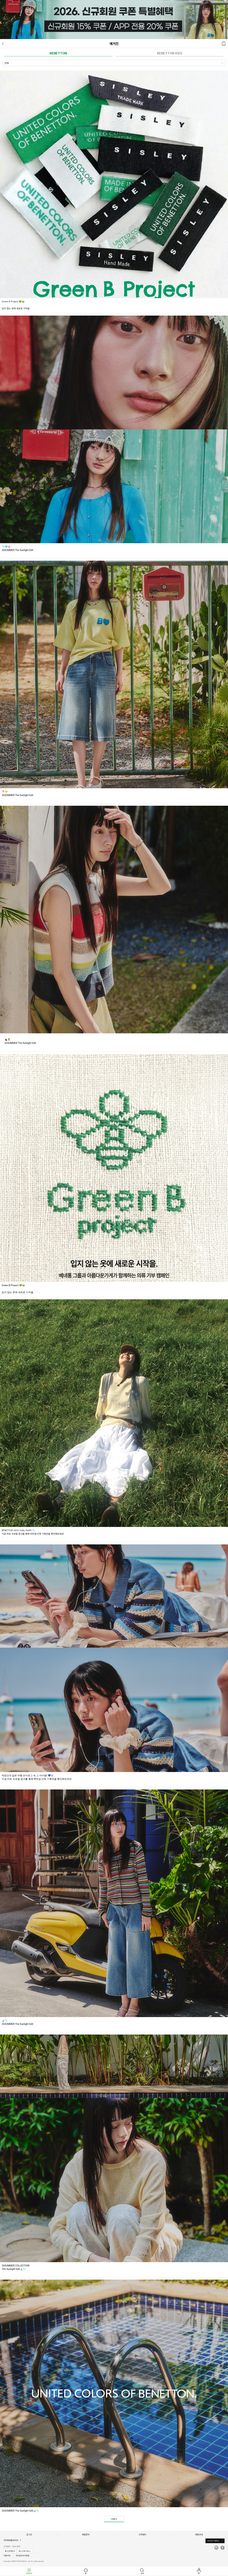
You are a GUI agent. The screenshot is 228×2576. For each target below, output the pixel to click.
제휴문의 (86, 2534)
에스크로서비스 (25, 2551)
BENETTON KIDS (169, 53)
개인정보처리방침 (22, 2555)
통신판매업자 (10, 2551)
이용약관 (6, 2555)
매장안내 (199, 2534)
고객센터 (142, 2534)
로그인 (29, 2534)
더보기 (114, 2518)
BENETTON (58, 53)
